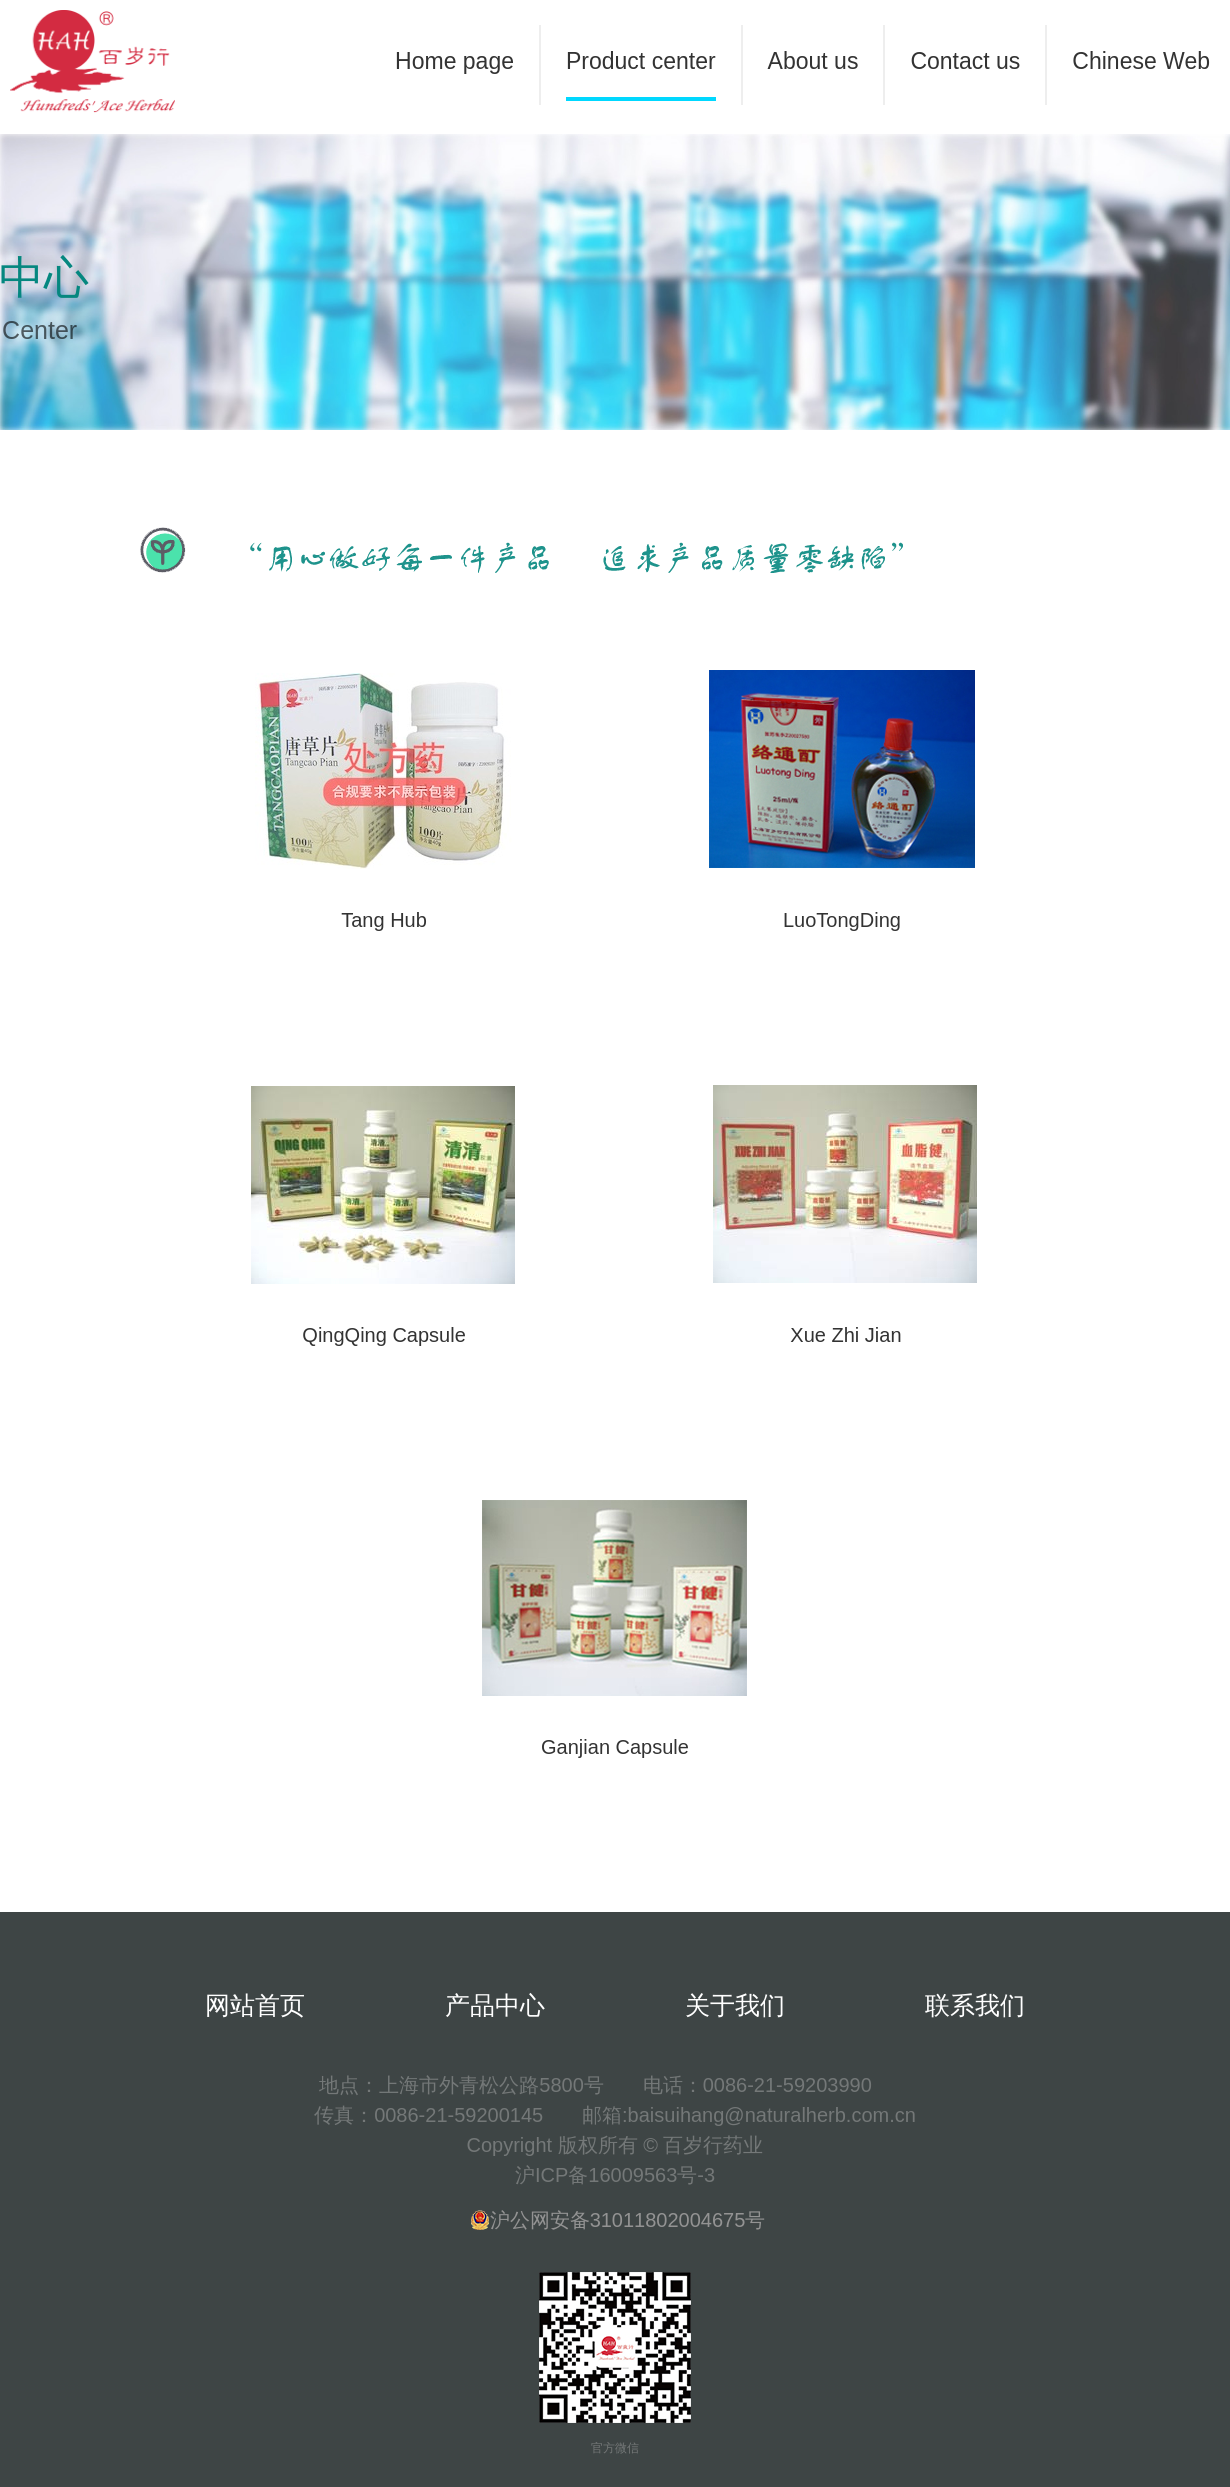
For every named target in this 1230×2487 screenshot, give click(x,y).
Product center (641, 61)
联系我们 (975, 2005)
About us (813, 61)
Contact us (965, 61)
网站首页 (255, 2005)
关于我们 (735, 2005)
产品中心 (495, 2005)
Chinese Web (1141, 61)
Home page (454, 61)
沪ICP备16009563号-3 (615, 2175)
